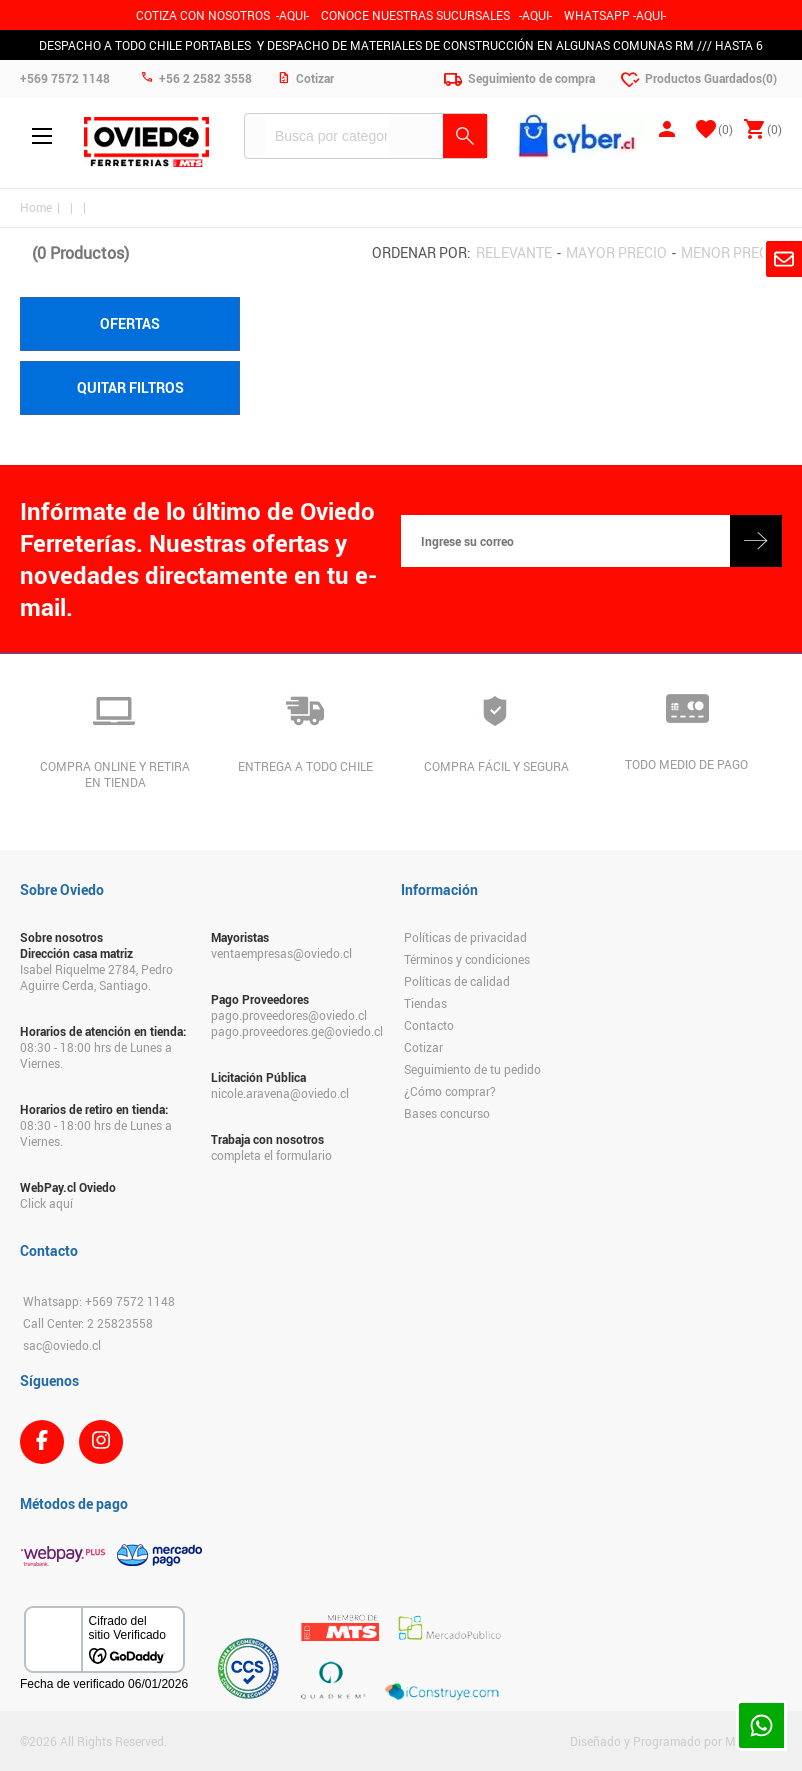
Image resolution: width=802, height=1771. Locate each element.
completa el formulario (271, 1155)
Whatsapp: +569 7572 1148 (99, 1301)
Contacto (429, 1025)
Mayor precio (616, 252)
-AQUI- (292, 15)
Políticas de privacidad (465, 937)
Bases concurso (447, 1113)
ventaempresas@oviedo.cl (281, 953)
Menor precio (731, 252)
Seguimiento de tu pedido (472, 1069)
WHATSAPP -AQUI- (615, 15)
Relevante (514, 252)
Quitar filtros (130, 387)
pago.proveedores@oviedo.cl (289, 1015)
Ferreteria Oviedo (146, 142)
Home (36, 207)
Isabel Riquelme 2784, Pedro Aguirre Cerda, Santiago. (96, 977)
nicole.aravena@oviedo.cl (280, 1093)
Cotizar (423, 1047)
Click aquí (46, 1203)
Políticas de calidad (457, 981)
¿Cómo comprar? (450, 1091)
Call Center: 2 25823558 (88, 1323)
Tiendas (425, 1003)
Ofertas (130, 323)
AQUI (535, 15)
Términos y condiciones (467, 959)
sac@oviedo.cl (62, 1345)
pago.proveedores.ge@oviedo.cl (296, 1031)
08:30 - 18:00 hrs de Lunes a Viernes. (96, 1055)
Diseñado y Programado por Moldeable (676, 1741)
